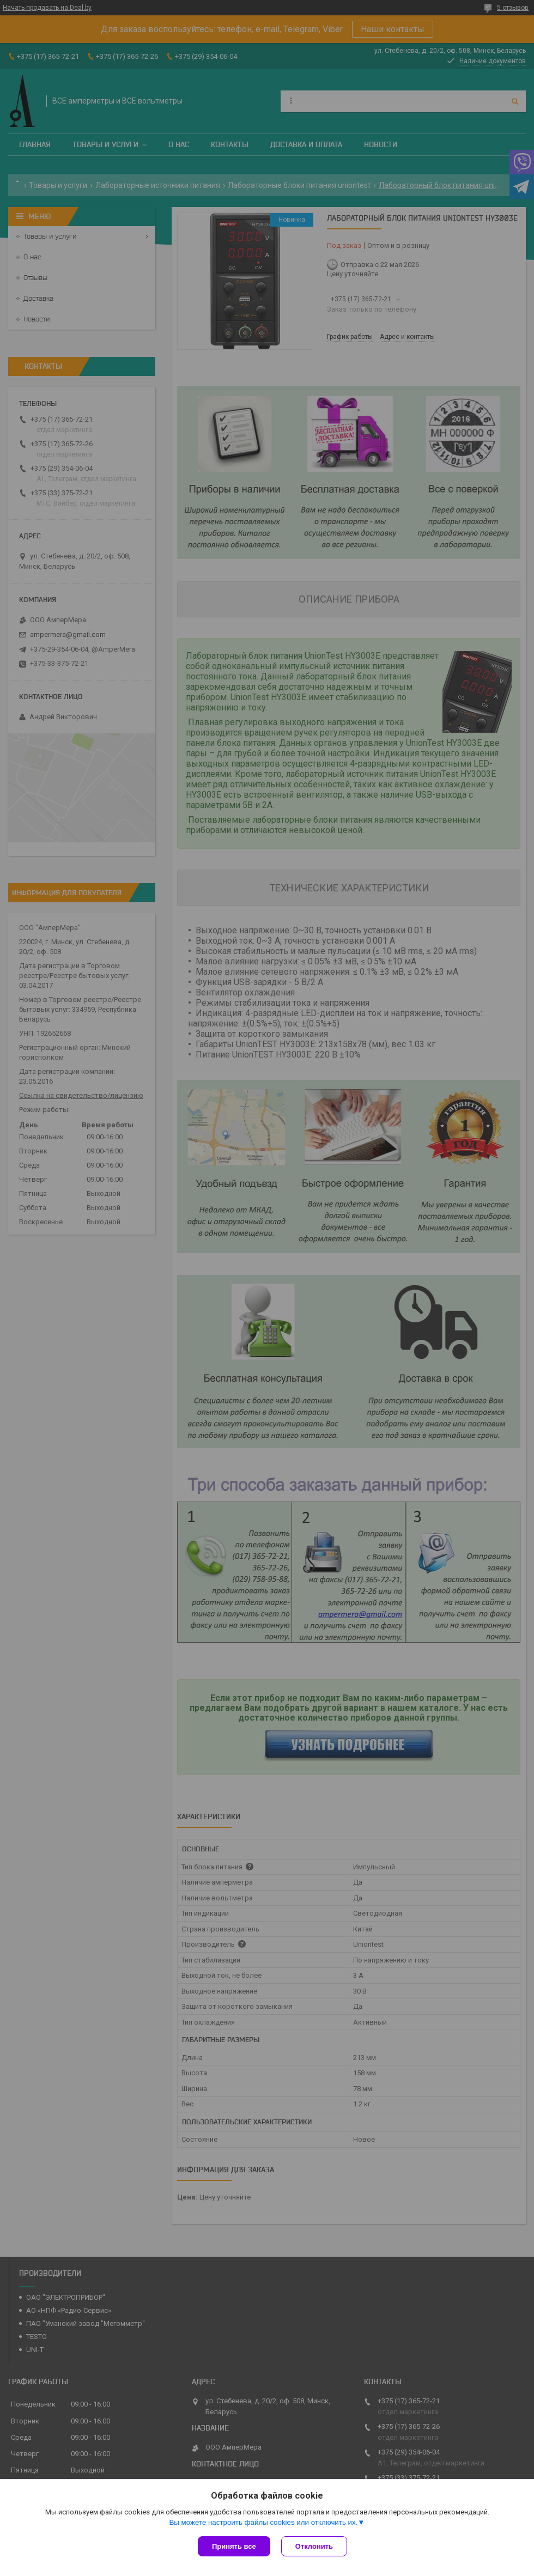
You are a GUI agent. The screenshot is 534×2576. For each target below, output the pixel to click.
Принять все (234, 2546)
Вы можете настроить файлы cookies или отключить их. (263, 2522)
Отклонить (314, 2546)
